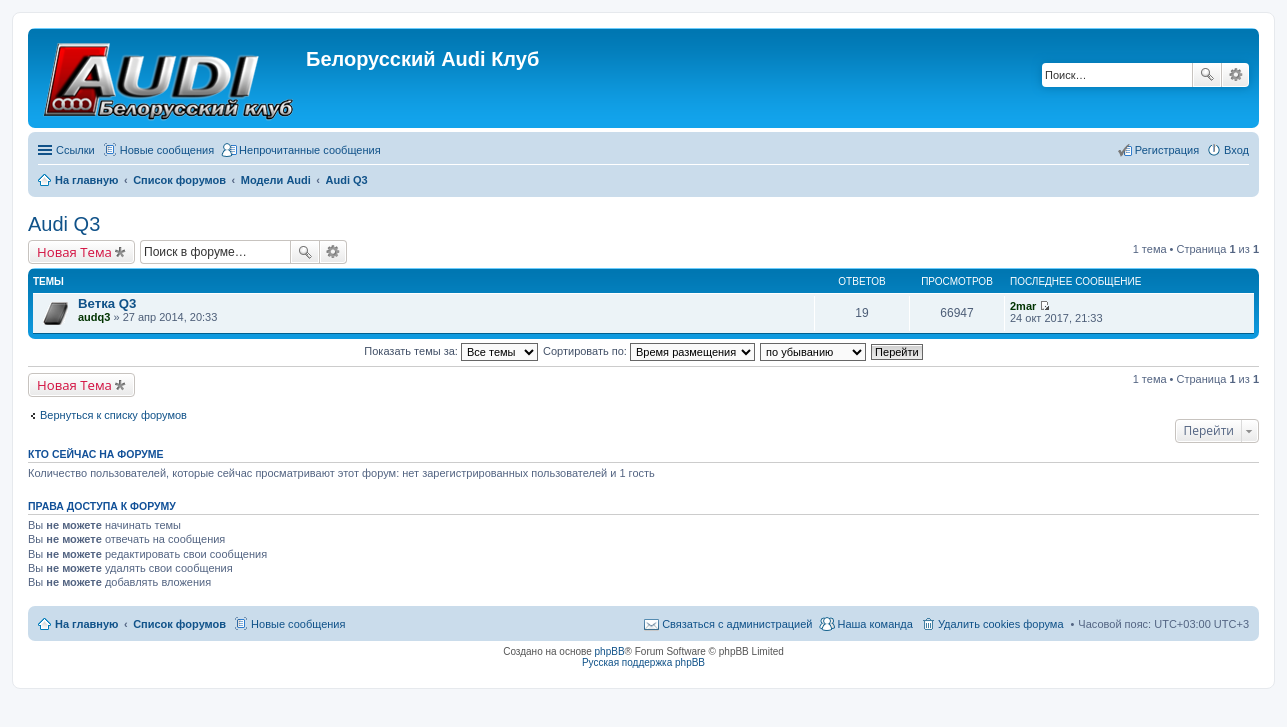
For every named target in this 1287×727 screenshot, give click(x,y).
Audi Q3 (64, 224)
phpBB (610, 651)
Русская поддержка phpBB (643, 662)
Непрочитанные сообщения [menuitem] (310, 150)
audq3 (94, 317)
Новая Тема (74, 252)
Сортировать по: (649, 351)
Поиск (1207, 75)
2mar (1023, 306)
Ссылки (75, 150)
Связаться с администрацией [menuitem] (737, 624)
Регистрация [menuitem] (1167, 150)
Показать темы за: (451, 351)
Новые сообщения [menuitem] (167, 150)
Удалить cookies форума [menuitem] (1001, 624)
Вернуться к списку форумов (113, 415)
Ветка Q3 (107, 303)
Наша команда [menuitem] (874, 624)
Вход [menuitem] (1236, 150)
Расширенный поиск (1235, 75)
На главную (86, 624)
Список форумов (179, 624)
